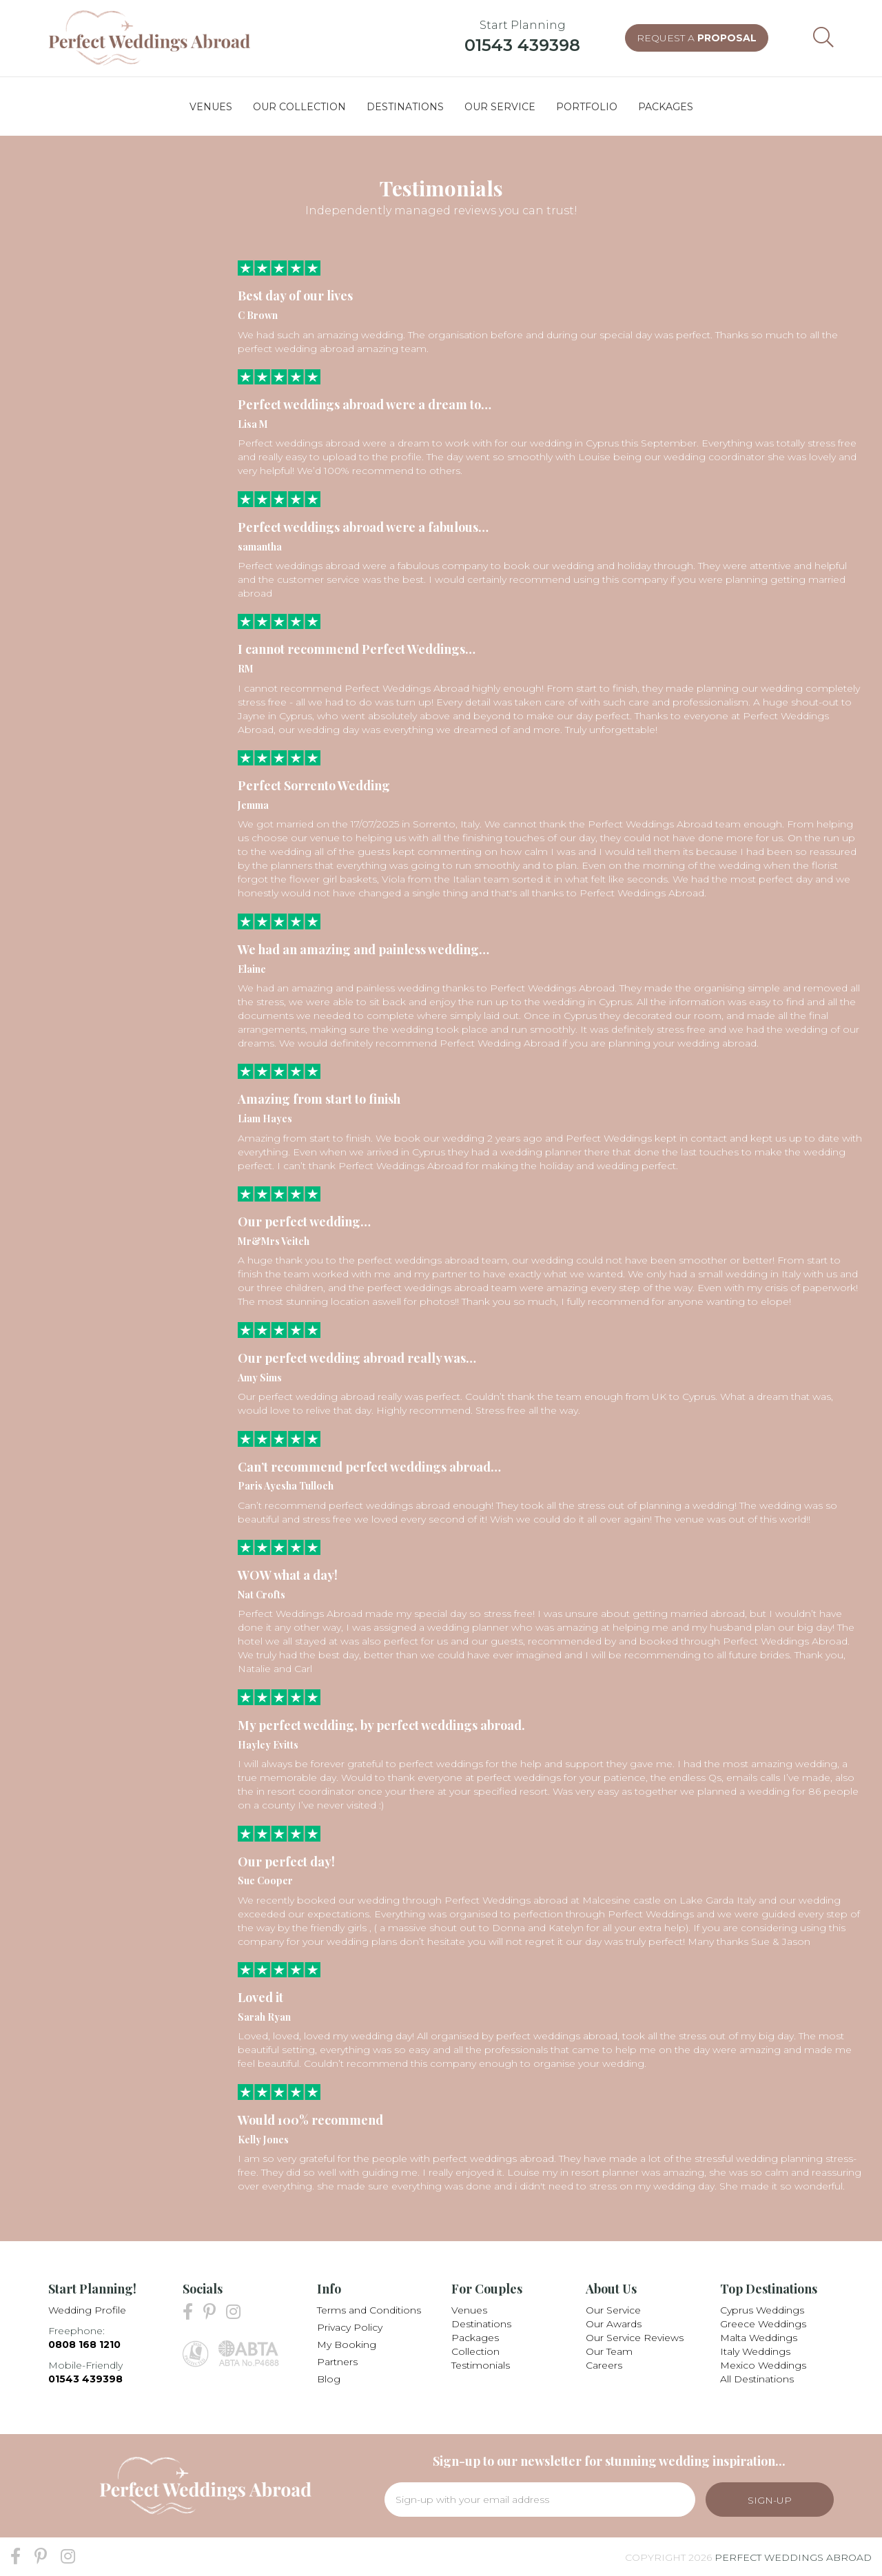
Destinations (481, 2324)
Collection (475, 2351)
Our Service (613, 2310)
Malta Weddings (758, 2337)
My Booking (346, 2344)
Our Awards (614, 2324)
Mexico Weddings (763, 2365)
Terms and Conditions (369, 2310)
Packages (475, 2337)
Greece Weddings (763, 2324)
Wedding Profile (87, 2310)
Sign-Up (770, 2500)
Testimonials (480, 2365)
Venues (469, 2310)
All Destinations (757, 2379)
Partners (337, 2362)
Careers (604, 2365)
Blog (328, 2379)
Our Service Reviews (635, 2337)
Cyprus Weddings (762, 2310)
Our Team (609, 2351)
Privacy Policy (349, 2327)
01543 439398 (522, 45)
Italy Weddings (755, 2351)
